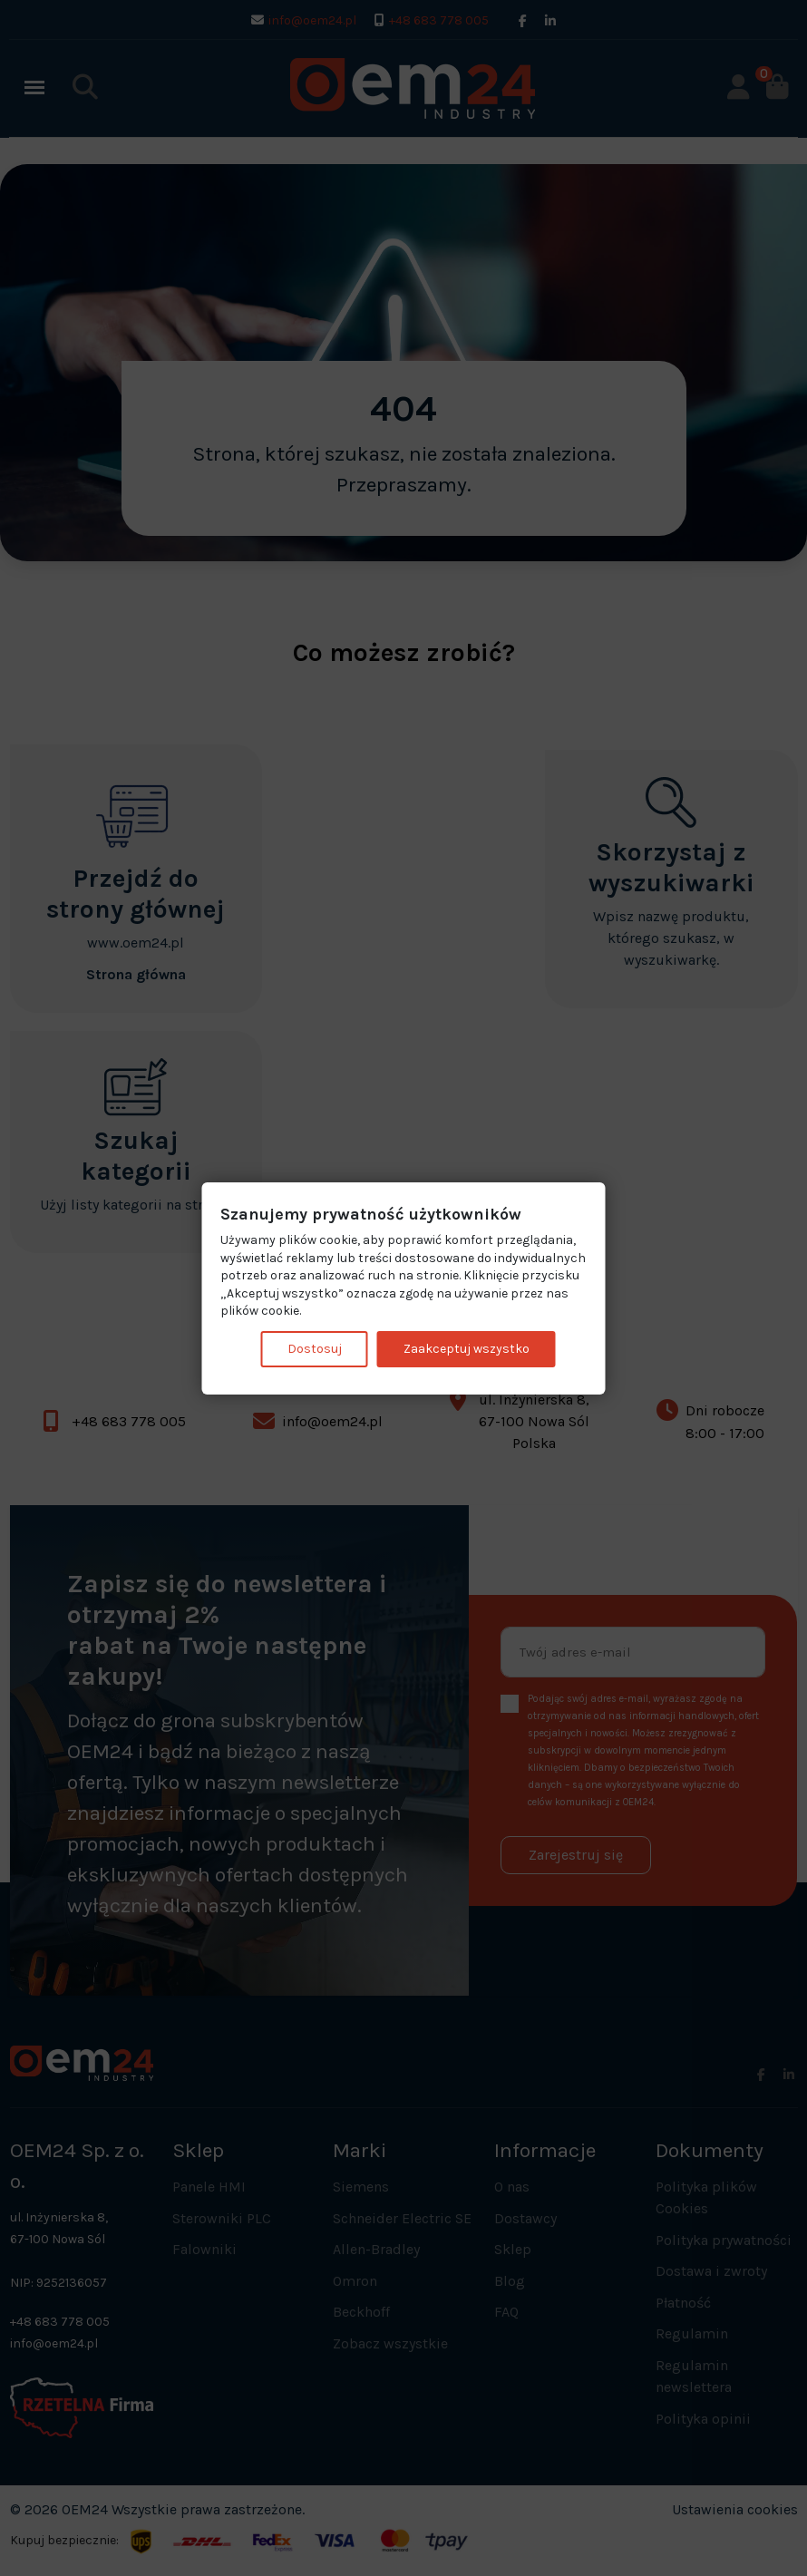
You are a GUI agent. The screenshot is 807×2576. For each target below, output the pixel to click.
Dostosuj (314, 1348)
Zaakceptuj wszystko (467, 1348)
